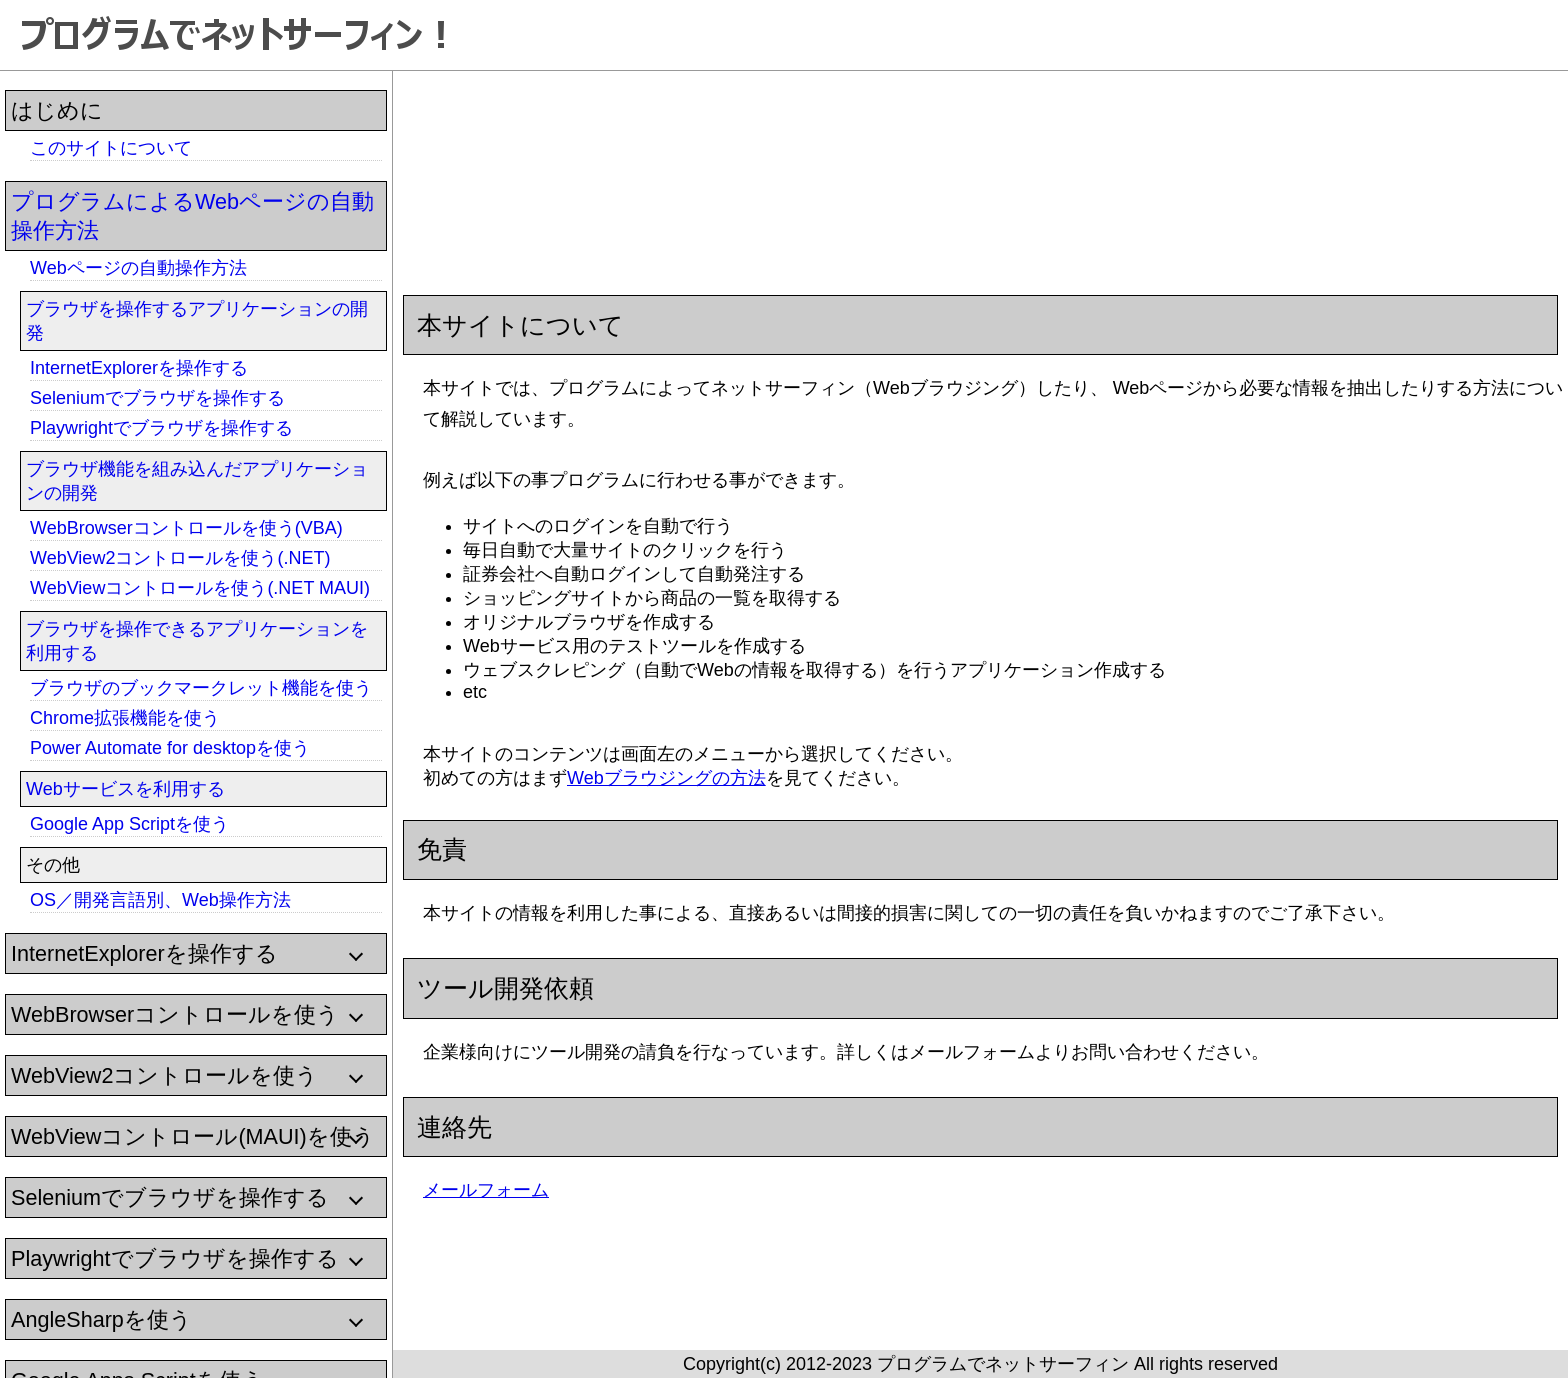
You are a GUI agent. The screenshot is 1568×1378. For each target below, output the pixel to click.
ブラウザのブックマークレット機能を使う (201, 688)
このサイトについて (111, 148)
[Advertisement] (851, 170)
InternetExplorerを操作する (139, 368)
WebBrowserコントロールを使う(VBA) (186, 528)
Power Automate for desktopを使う (170, 748)
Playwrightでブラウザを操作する (161, 428)
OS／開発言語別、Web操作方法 (160, 900)
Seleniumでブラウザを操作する (157, 398)
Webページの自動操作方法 (138, 268)
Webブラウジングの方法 (666, 778)
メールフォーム (486, 1190)
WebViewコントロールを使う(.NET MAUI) (200, 588)
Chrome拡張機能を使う (125, 718)
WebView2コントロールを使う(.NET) (180, 558)
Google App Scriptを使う (129, 824)
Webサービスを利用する (125, 789)
